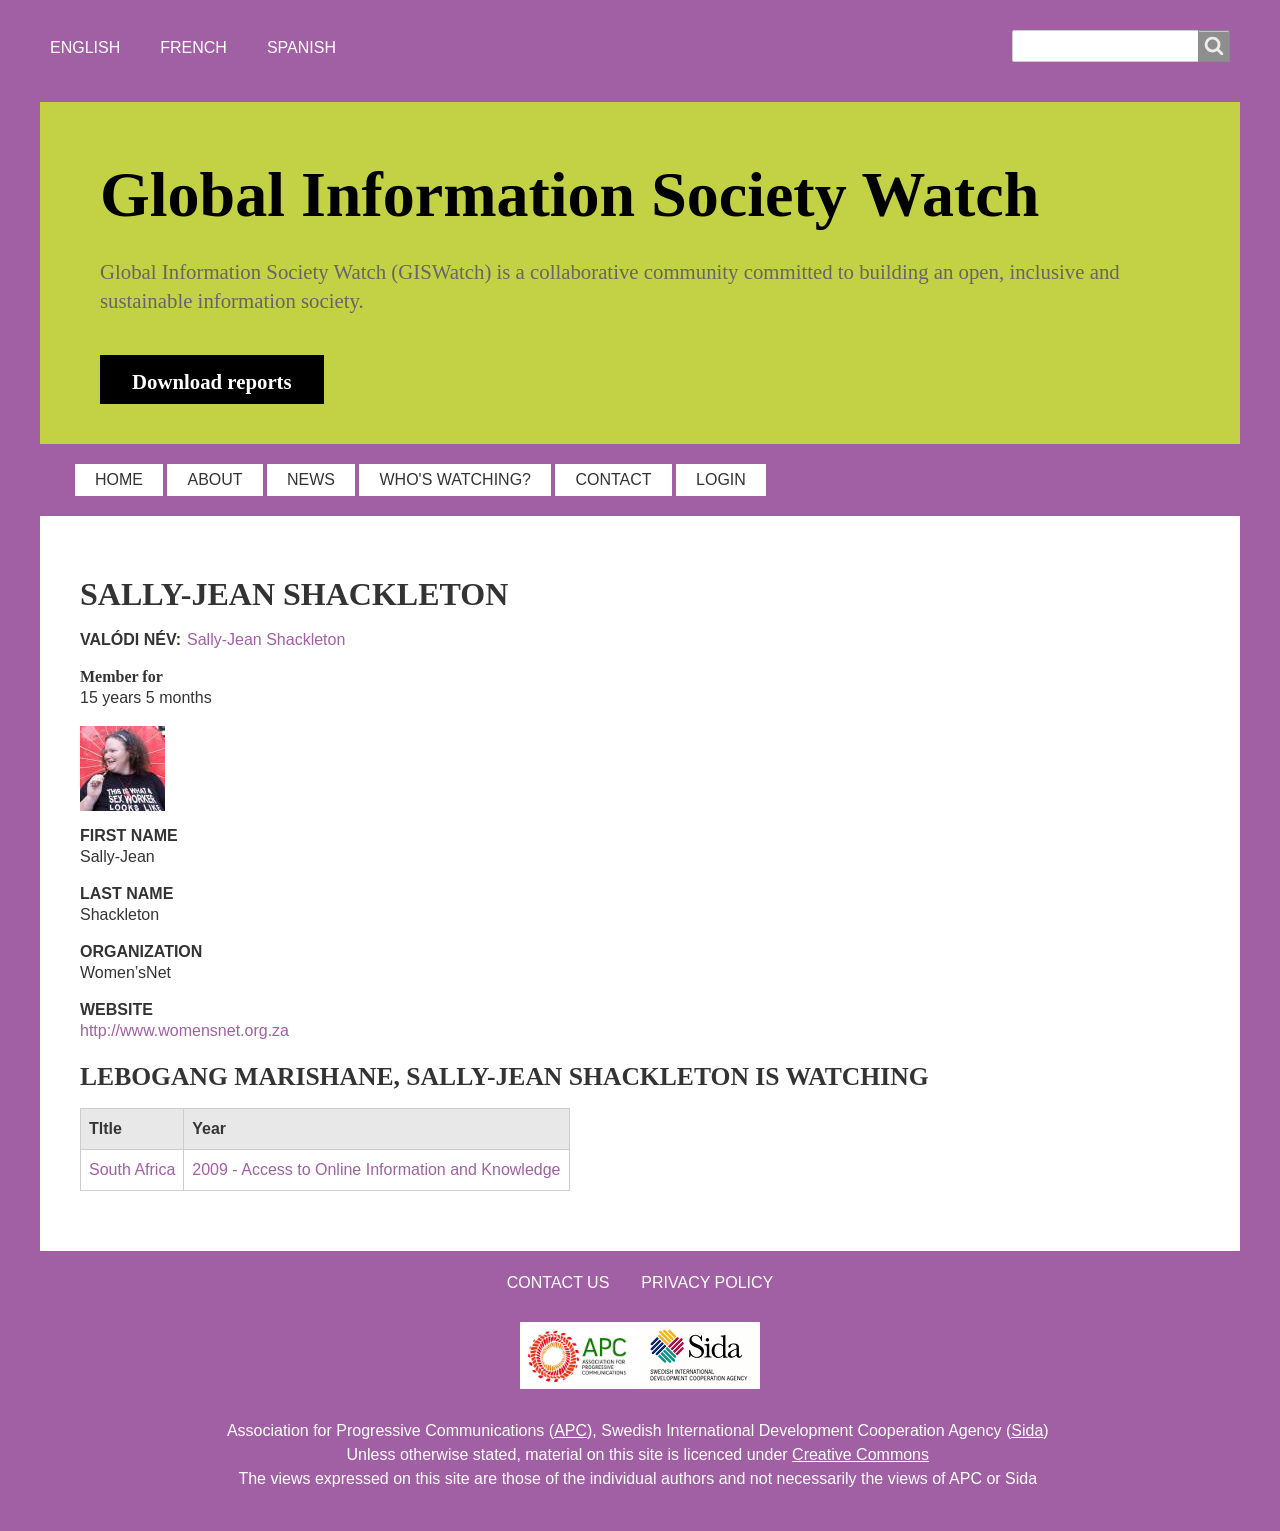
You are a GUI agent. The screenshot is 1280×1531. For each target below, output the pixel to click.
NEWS (311, 479)
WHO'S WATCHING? (455, 479)
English (85, 47)
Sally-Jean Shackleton (266, 639)
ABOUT (214, 479)
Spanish (301, 47)
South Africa (132, 1169)
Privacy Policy (707, 1282)
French (193, 47)
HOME (119, 479)
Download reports (212, 381)
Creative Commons (860, 1454)
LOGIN (721, 479)
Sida (1027, 1430)
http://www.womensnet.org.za (184, 1030)
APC (570, 1430)
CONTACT (613, 479)
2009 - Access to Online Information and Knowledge (376, 1169)
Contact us (558, 1282)
